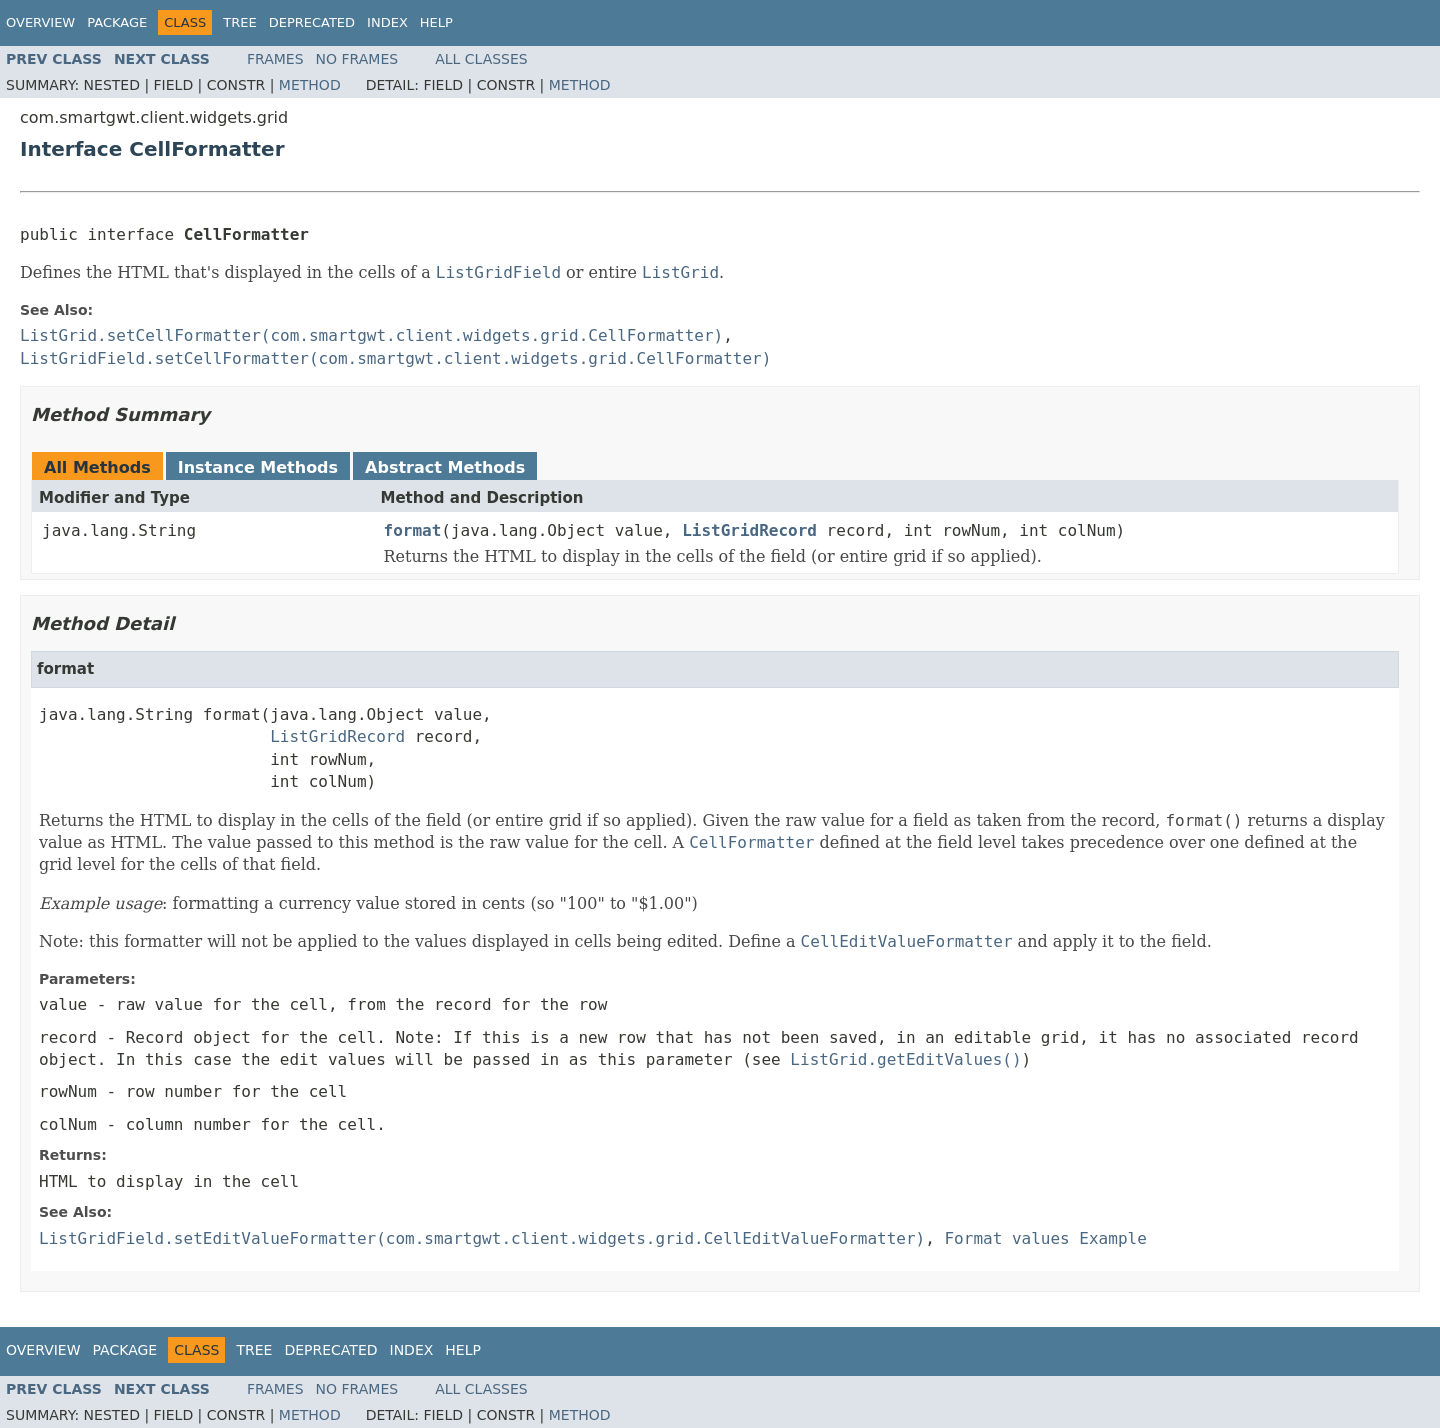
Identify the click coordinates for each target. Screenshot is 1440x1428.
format (413, 530)
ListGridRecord (749, 530)
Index (387, 22)
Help (436, 22)
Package (117, 22)
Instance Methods (258, 467)
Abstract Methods (445, 467)
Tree (239, 22)
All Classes (481, 59)
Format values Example (1045, 1238)
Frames (275, 59)
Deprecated (312, 22)
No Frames (357, 59)
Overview (40, 22)
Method (310, 85)
